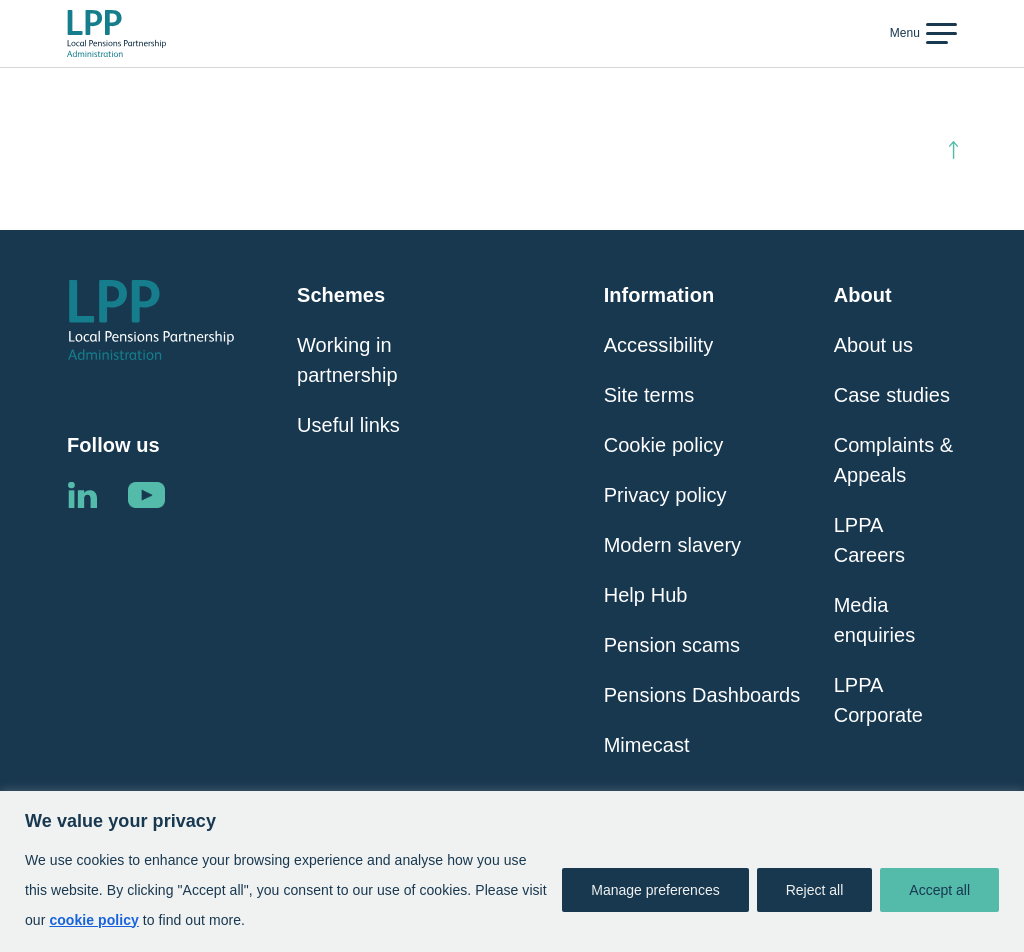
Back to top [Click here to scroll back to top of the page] (897, 149)
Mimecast (647, 745)
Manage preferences (655, 890)
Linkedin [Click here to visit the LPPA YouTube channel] (146, 495)
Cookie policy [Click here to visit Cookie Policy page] (664, 445)
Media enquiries (875, 620)
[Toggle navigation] (921, 33)
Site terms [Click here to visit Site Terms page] (649, 395)
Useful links (348, 425)
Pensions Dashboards (702, 695)
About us (873, 345)
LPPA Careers (869, 540)
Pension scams (672, 645)
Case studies (892, 395)
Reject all (815, 890)
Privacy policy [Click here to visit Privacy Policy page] (665, 495)
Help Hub (646, 595)
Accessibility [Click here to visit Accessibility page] (659, 345)
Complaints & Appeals (894, 460)
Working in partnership (347, 360)
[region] (512, 871)
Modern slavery (672, 545)
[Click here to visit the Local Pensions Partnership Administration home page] (116, 34)
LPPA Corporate (878, 700)
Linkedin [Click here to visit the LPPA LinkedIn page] (82, 495)
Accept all (939, 890)
